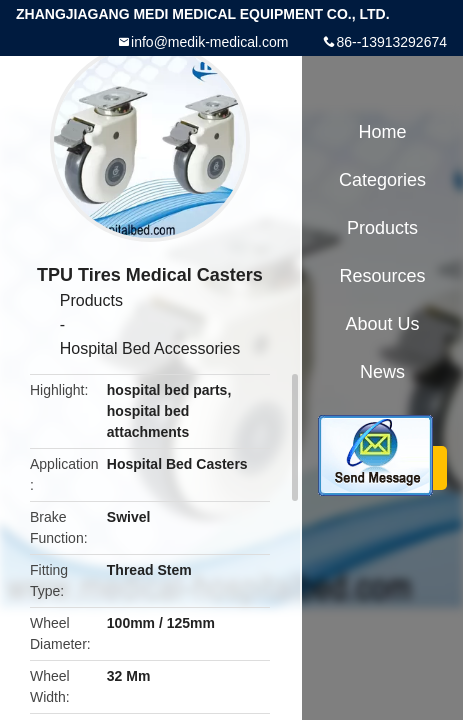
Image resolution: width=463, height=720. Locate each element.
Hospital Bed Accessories (150, 348)
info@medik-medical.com (209, 42)
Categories (382, 180)
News (382, 372)
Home (382, 132)
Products (91, 300)
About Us (382, 324)
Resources (382, 276)
